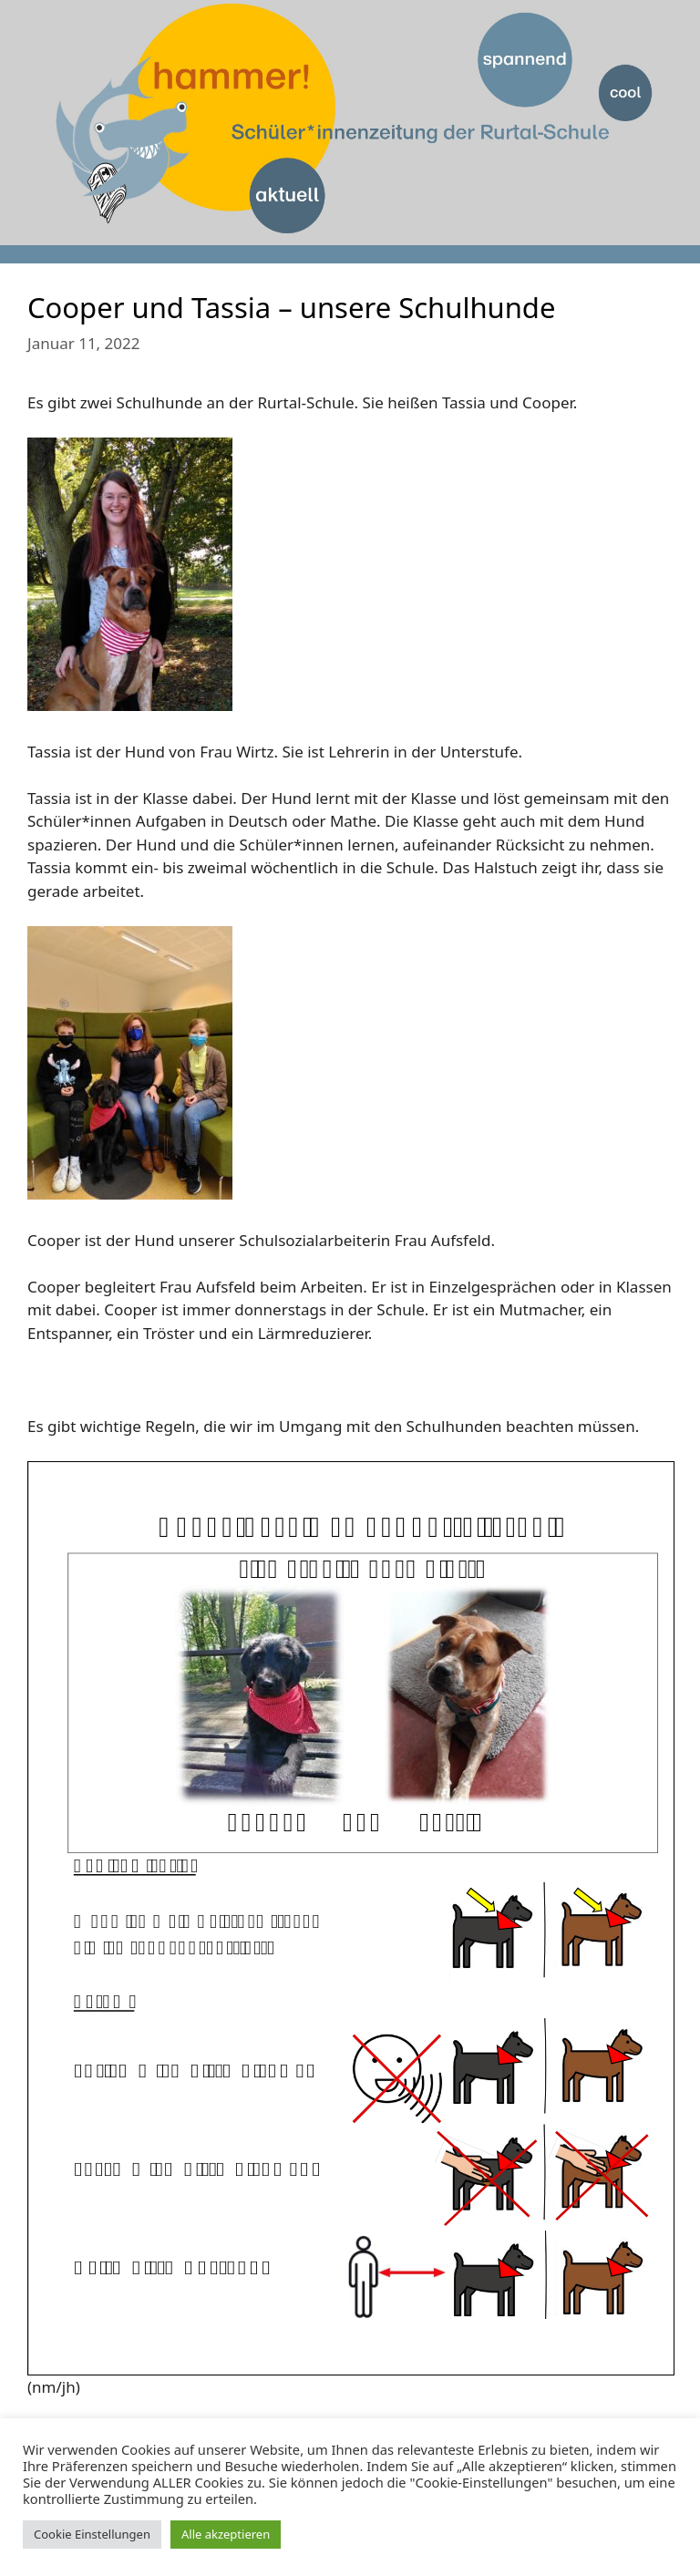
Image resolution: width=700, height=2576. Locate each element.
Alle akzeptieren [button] (225, 2534)
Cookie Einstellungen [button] (92, 2534)
